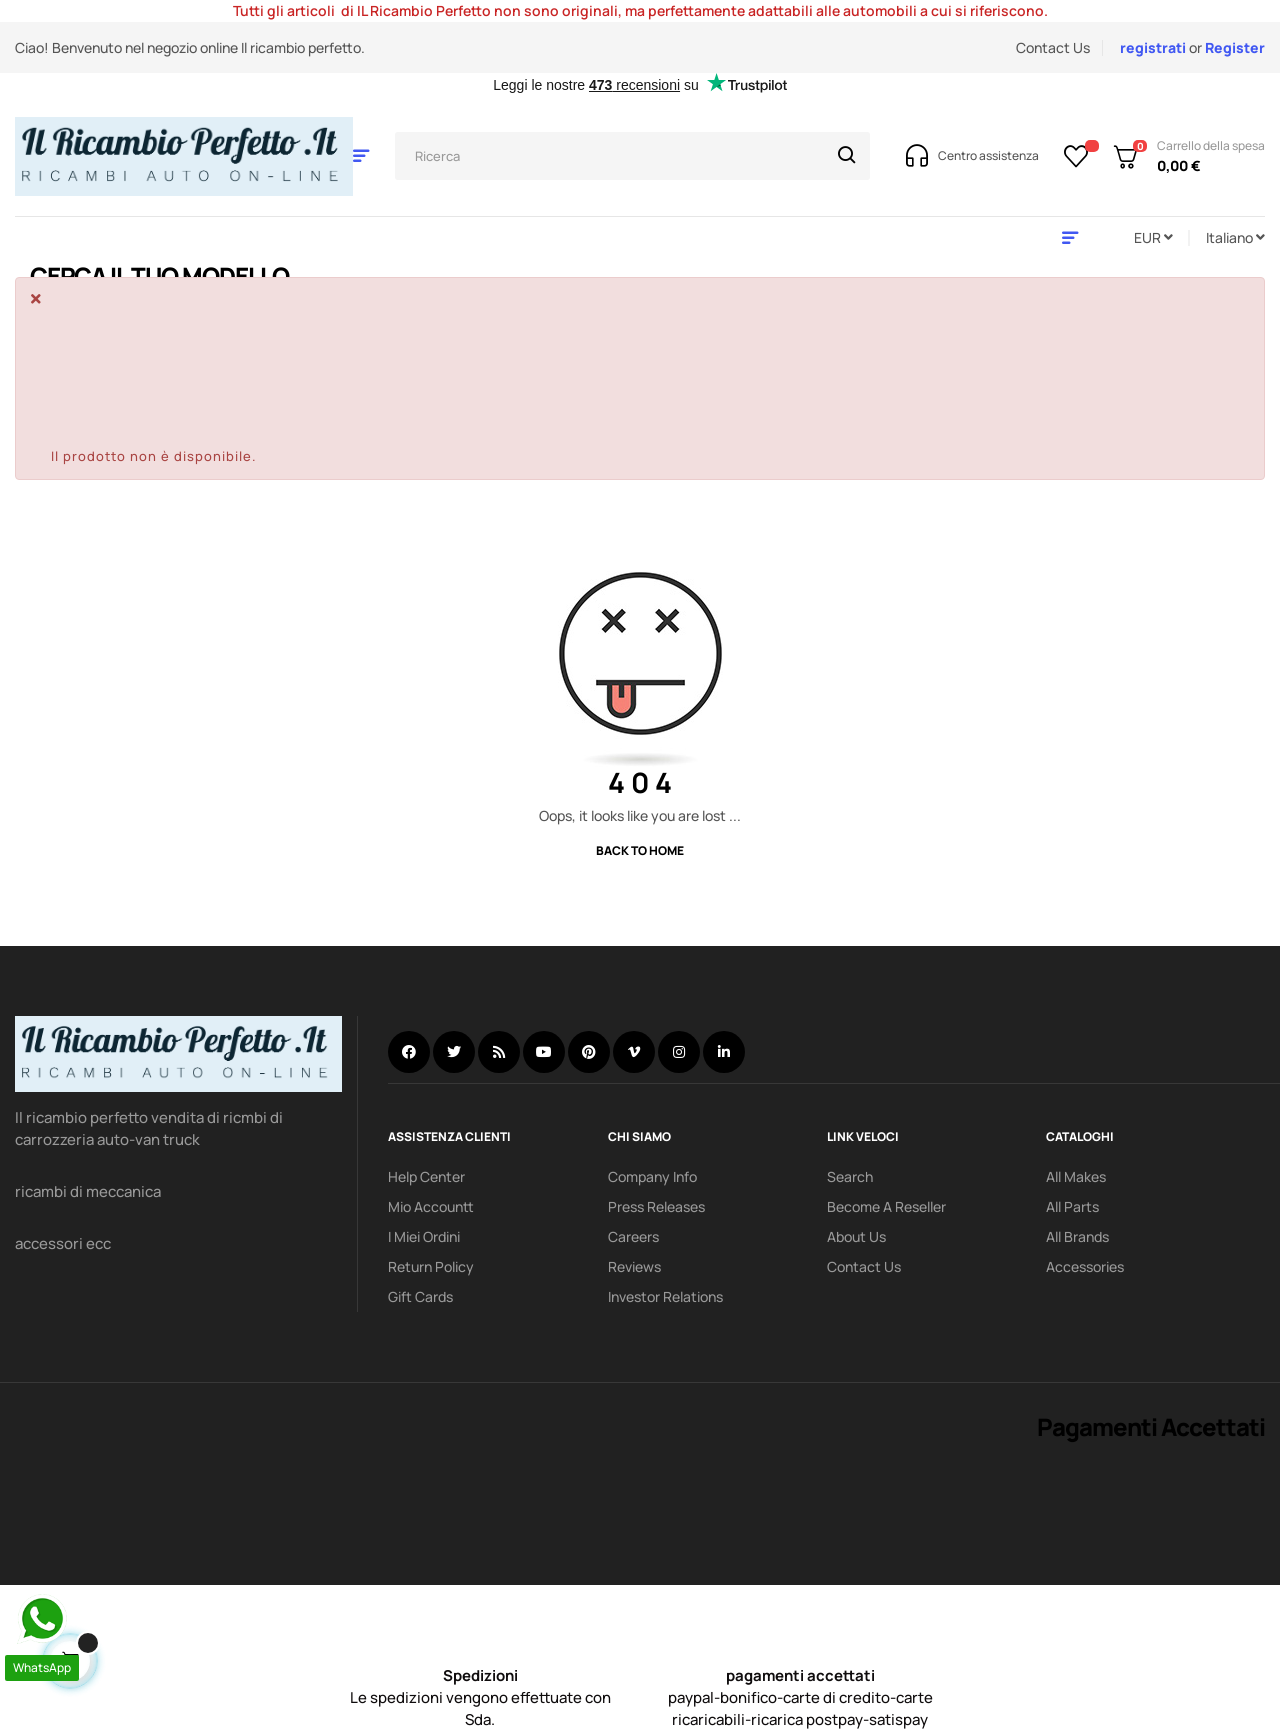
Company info (652, 1176)
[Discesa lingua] (1235, 238)
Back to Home (640, 850)
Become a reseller (886, 1206)
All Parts (1072, 1206)
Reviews (634, 1266)
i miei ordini (424, 1236)
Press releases (656, 1206)
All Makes (1076, 1176)
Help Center (426, 1176)
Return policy (431, 1266)
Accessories (1085, 1266)
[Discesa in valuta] (1153, 238)
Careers (633, 1236)
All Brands (1077, 1236)
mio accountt (431, 1206)
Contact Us (1053, 47)
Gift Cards (420, 1296)
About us (856, 1236)
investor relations (665, 1296)
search (850, 1176)
